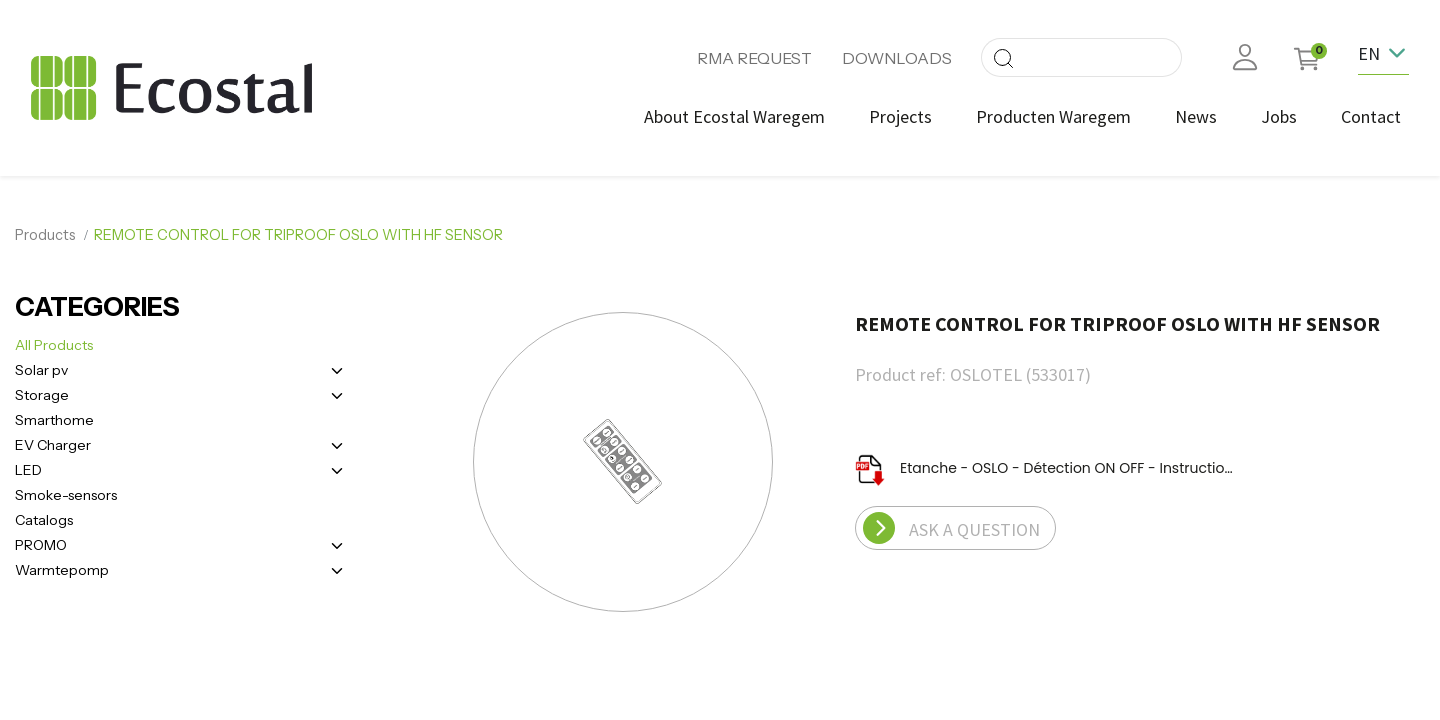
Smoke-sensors (66, 495)
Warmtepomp (62, 570)
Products (45, 235)
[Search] (1003, 57)
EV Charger (53, 445)
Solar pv (41, 370)
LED (28, 470)
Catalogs (44, 520)
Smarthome (54, 420)
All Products (54, 345)
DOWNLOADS (897, 58)
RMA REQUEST (754, 58)
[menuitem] (734, 116)
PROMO (41, 545)
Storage (42, 395)
